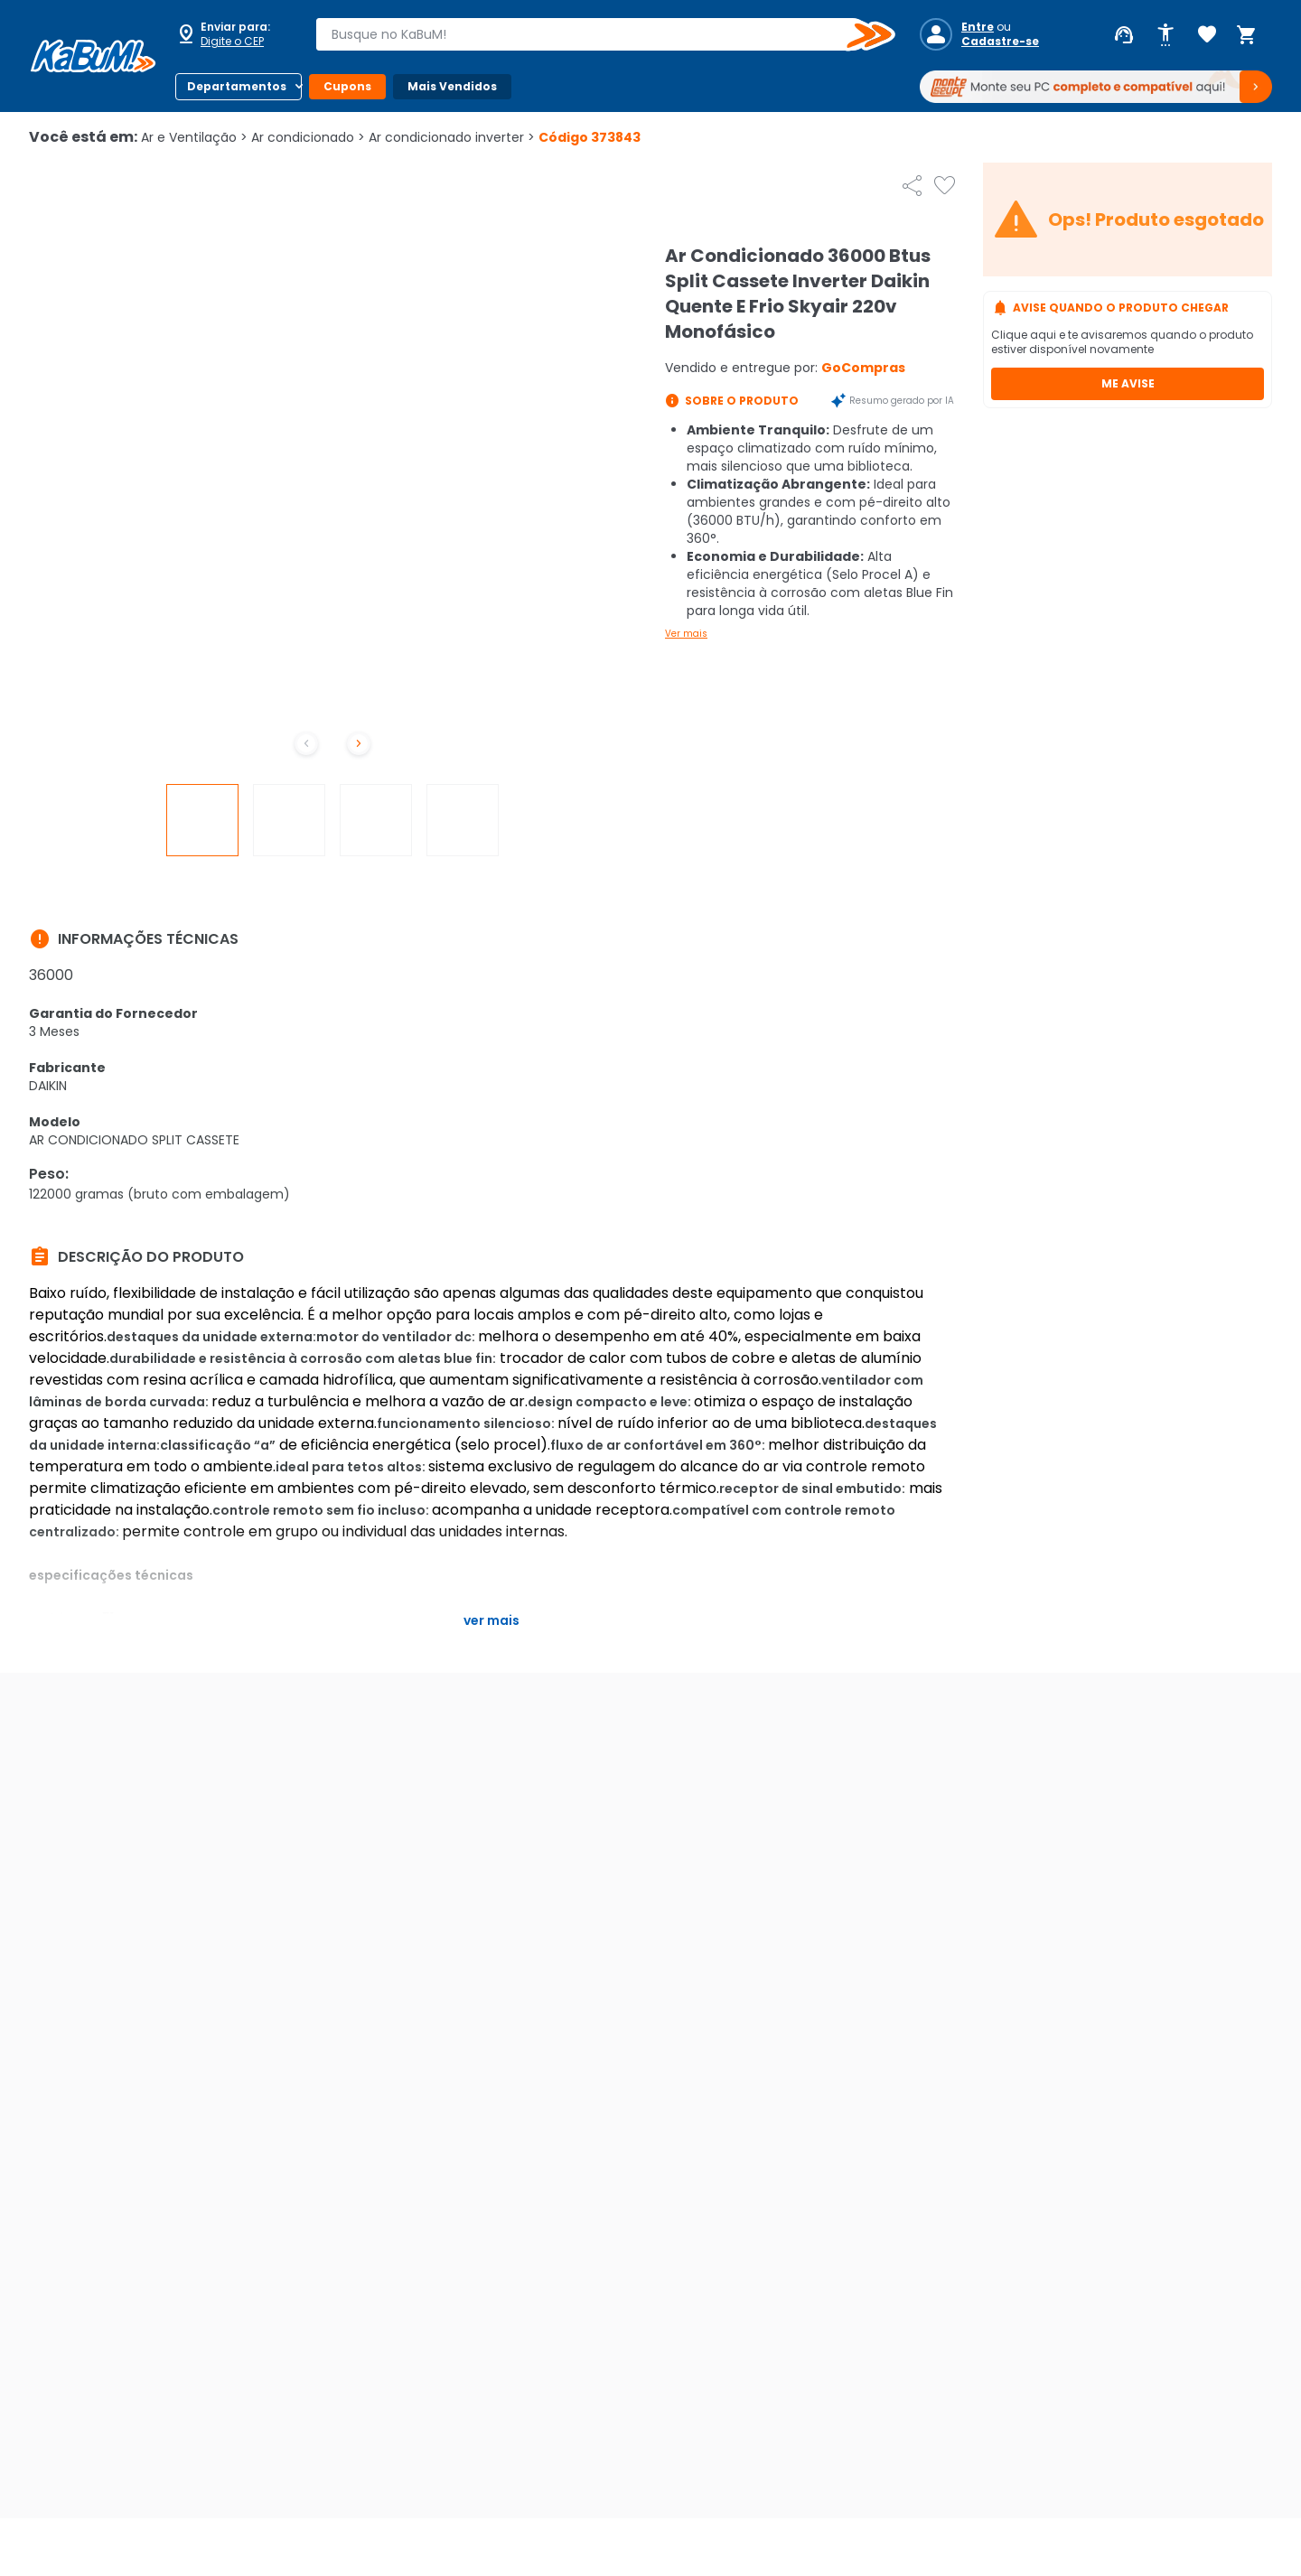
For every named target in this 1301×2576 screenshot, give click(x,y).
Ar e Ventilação (194, 137)
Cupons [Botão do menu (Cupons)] (347, 86)
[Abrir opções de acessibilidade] (1165, 35)
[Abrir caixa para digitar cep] (233, 34)
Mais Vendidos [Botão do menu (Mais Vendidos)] (452, 86)
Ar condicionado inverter (452, 137)
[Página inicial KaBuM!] (93, 56)
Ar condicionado (308, 137)
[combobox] (592, 34)
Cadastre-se (1000, 41)
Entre (977, 27)
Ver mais (686, 633)
